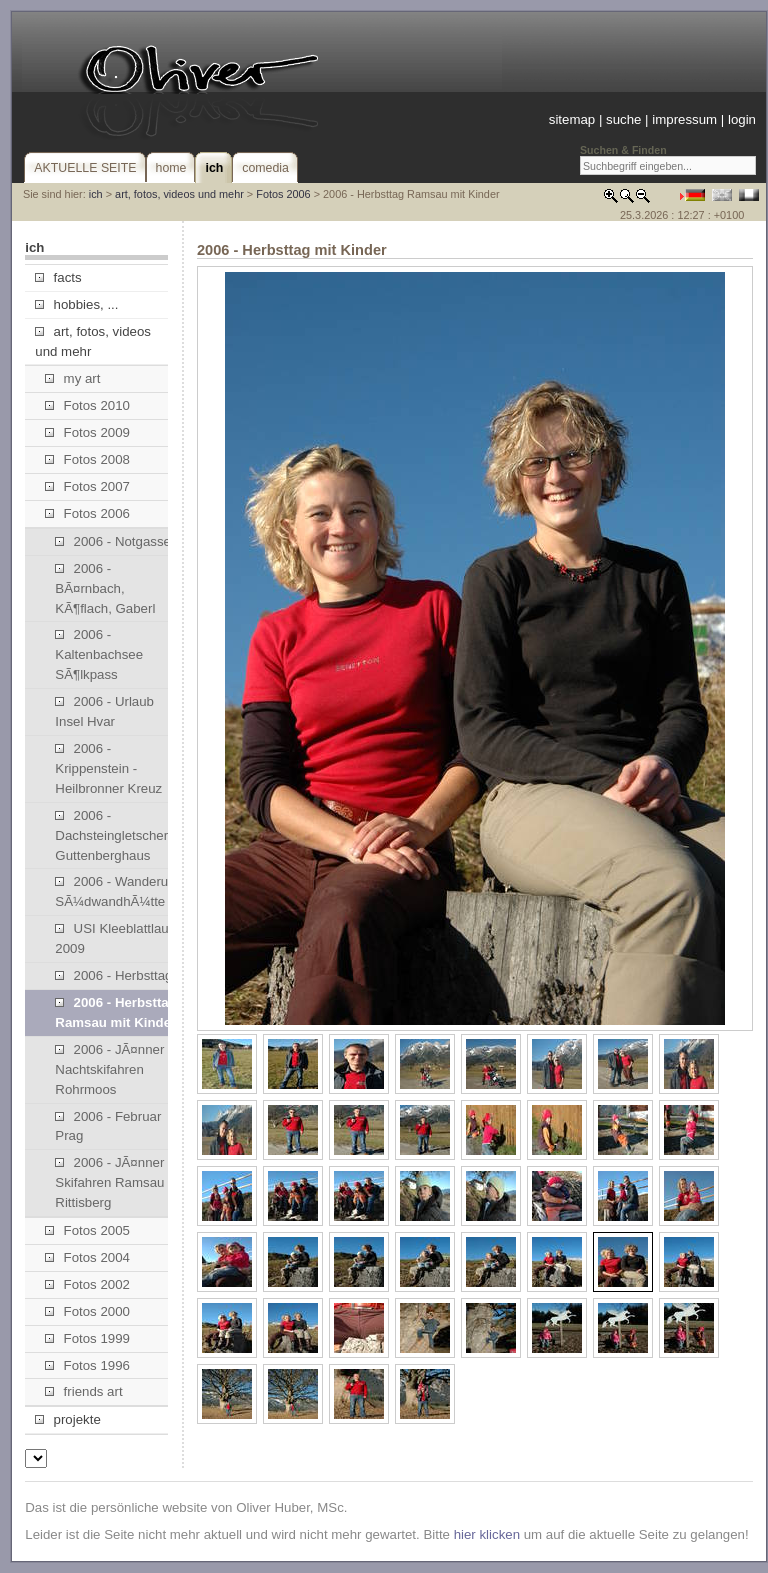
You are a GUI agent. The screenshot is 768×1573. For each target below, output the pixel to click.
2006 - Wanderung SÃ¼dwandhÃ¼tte (119, 891)
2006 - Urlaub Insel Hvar (104, 711)
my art (72, 378)
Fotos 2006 (283, 194)
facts (58, 277)
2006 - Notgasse (113, 541)
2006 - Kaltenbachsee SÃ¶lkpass (99, 654)
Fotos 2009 (87, 432)
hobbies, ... (76, 304)
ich (96, 194)
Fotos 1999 (87, 1338)
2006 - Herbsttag (113, 975)
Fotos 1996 (87, 1365)
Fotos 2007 (87, 486)
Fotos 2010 (87, 405)
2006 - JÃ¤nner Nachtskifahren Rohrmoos (109, 1069)
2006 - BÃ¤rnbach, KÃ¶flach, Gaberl (105, 588)
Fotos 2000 (87, 1311)
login (742, 119)
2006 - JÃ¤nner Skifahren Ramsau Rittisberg (109, 1182)
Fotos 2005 (87, 1230)
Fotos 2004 (87, 1257)
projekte (67, 1419)
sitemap (572, 119)
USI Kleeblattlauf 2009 (113, 938)
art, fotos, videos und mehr (179, 194)
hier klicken (487, 1534)
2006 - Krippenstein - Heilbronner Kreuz (108, 768)
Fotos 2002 (87, 1284)
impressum (684, 119)
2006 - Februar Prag (108, 1126)
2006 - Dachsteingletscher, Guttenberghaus (113, 835)
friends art (83, 1391)
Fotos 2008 (87, 459)
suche (623, 119)
